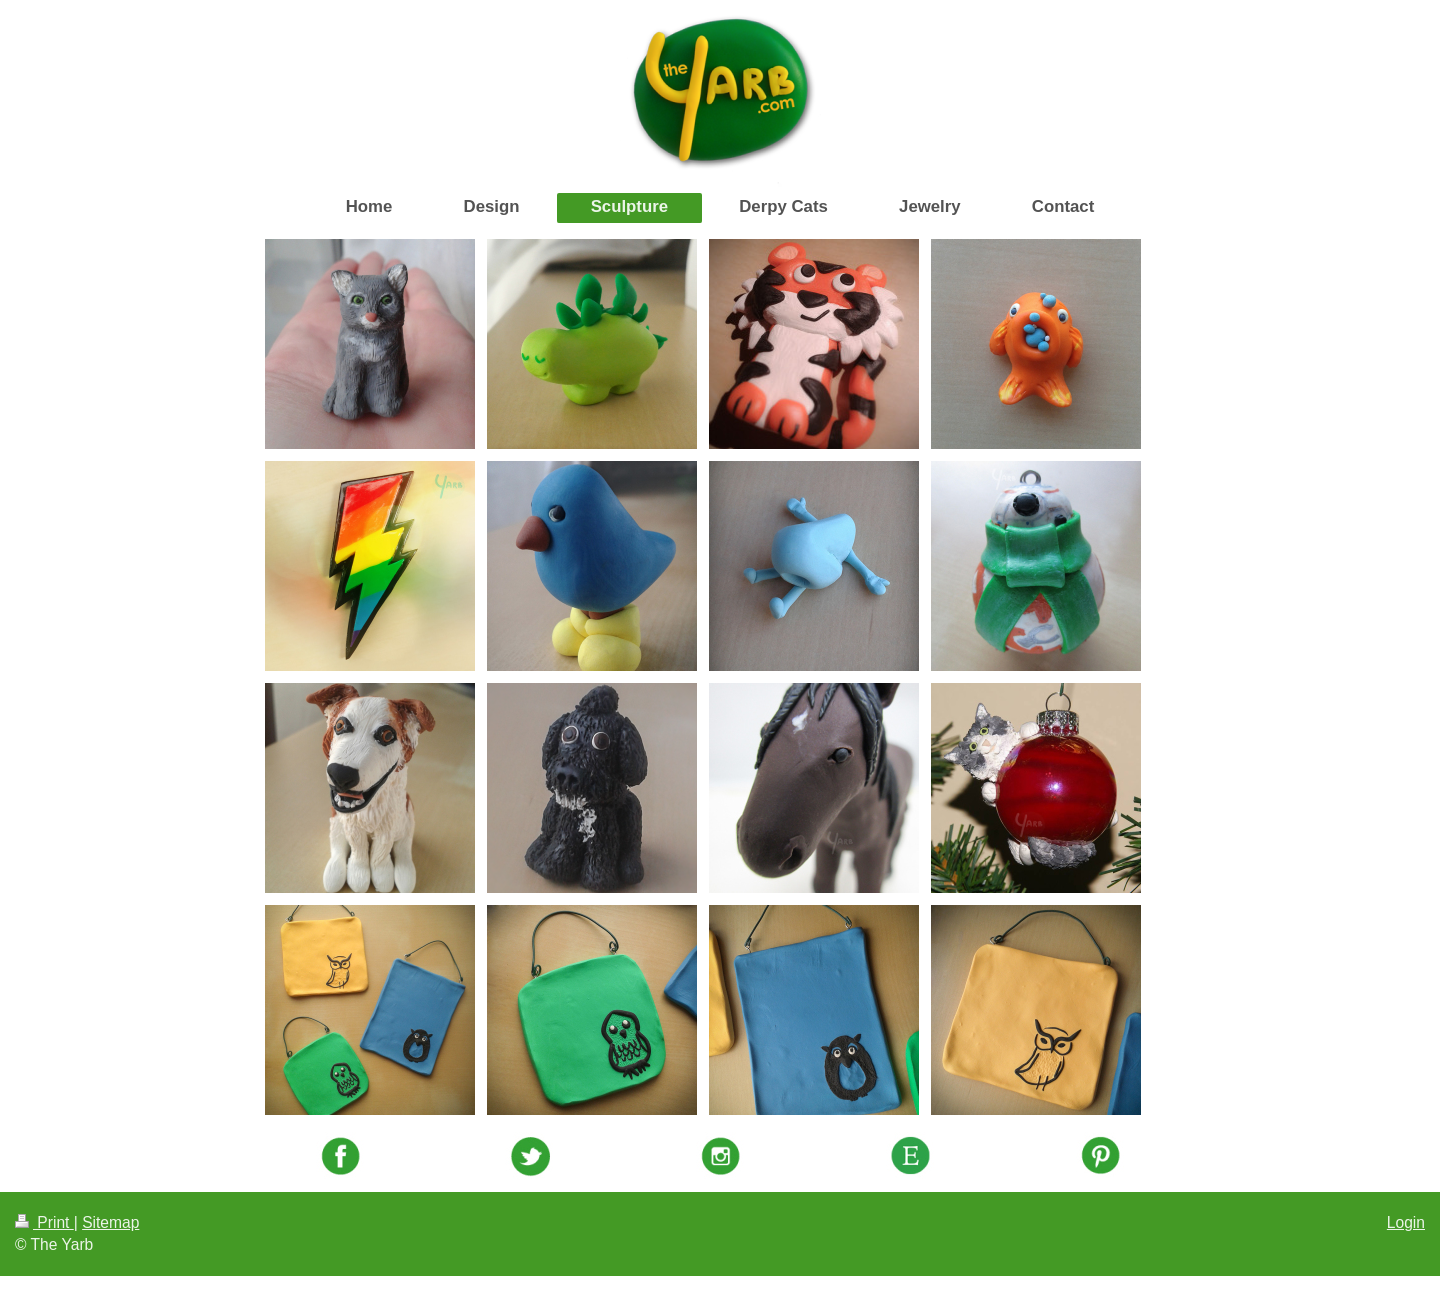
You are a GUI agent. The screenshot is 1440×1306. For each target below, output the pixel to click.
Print (44, 1222)
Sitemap (110, 1222)
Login (1406, 1222)
